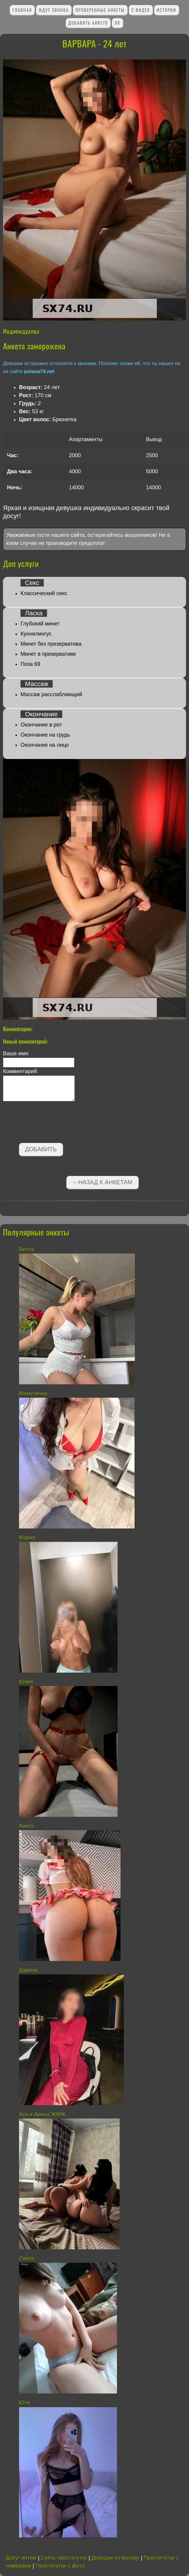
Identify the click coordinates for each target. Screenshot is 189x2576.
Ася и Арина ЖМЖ (42, 2114)
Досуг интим (21, 2558)
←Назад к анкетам (102, 1182)
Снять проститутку (64, 2558)
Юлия (26, 1682)
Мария (27, 1538)
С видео (140, 10)
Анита (26, 1826)
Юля (24, 2403)
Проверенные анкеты (100, 10)
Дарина (28, 1970)
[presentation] (48, 1123)
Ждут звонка (54, 10)
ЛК (118, 23)
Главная (22, 10)
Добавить (41, 1149)
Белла (27, 1249)
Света (26, 2259)
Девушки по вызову (115, 2558)
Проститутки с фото (60, 2566)
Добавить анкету (88, 23)
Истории (166, 10)
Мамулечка (33, 1393)
